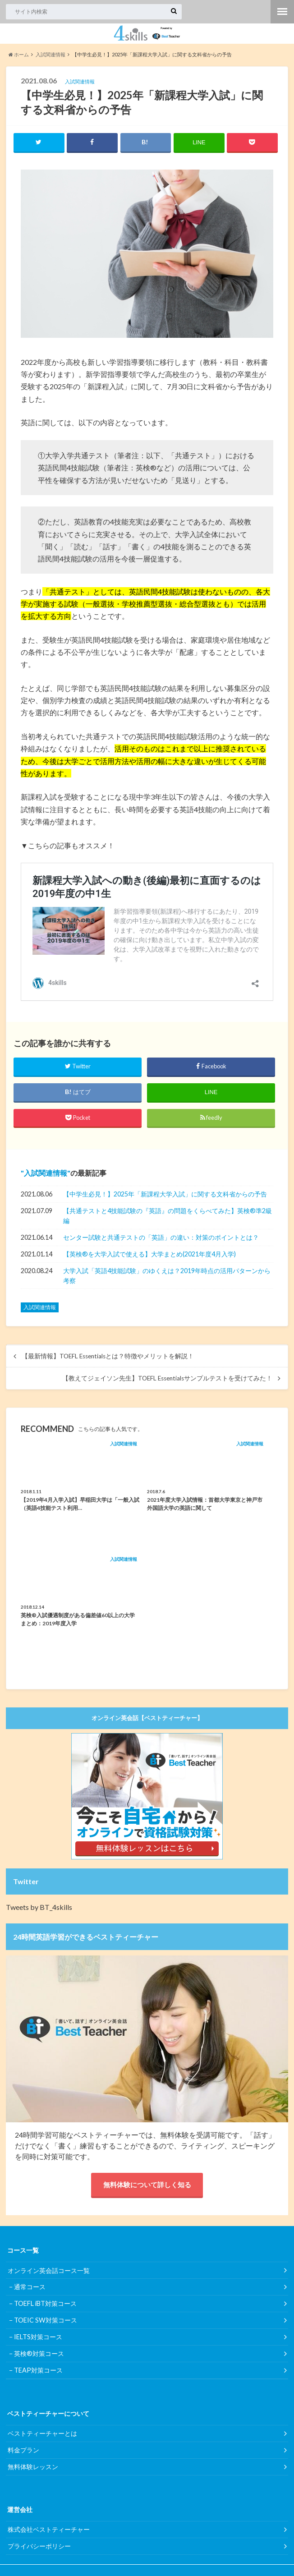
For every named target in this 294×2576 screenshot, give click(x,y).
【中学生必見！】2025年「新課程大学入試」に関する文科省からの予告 (165, 1194)
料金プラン (23, 2452)
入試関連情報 (45, 1173)
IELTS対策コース (38, 2339)
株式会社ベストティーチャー (49, 2531)
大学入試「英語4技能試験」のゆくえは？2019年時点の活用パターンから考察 (167, 1276)
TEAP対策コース (38, 2373)
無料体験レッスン (33, 2469)
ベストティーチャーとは (42, 2435)
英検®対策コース (39, 2356)
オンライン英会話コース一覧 (49, 2273)
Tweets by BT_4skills (39, 1907)
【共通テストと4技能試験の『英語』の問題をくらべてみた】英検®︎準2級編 (167, 1216)
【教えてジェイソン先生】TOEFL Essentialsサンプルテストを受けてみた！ (167, 1378)
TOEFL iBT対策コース (45, 2306)
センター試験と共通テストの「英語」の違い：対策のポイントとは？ (161, 1238)
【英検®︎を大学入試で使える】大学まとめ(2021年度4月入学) (149, 1254)
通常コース (30, 2289)
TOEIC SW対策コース (45, 2323)
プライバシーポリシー (39, 2548)
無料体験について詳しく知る (147, 2185)
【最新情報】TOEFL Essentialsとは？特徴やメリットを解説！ (108, 1356)
